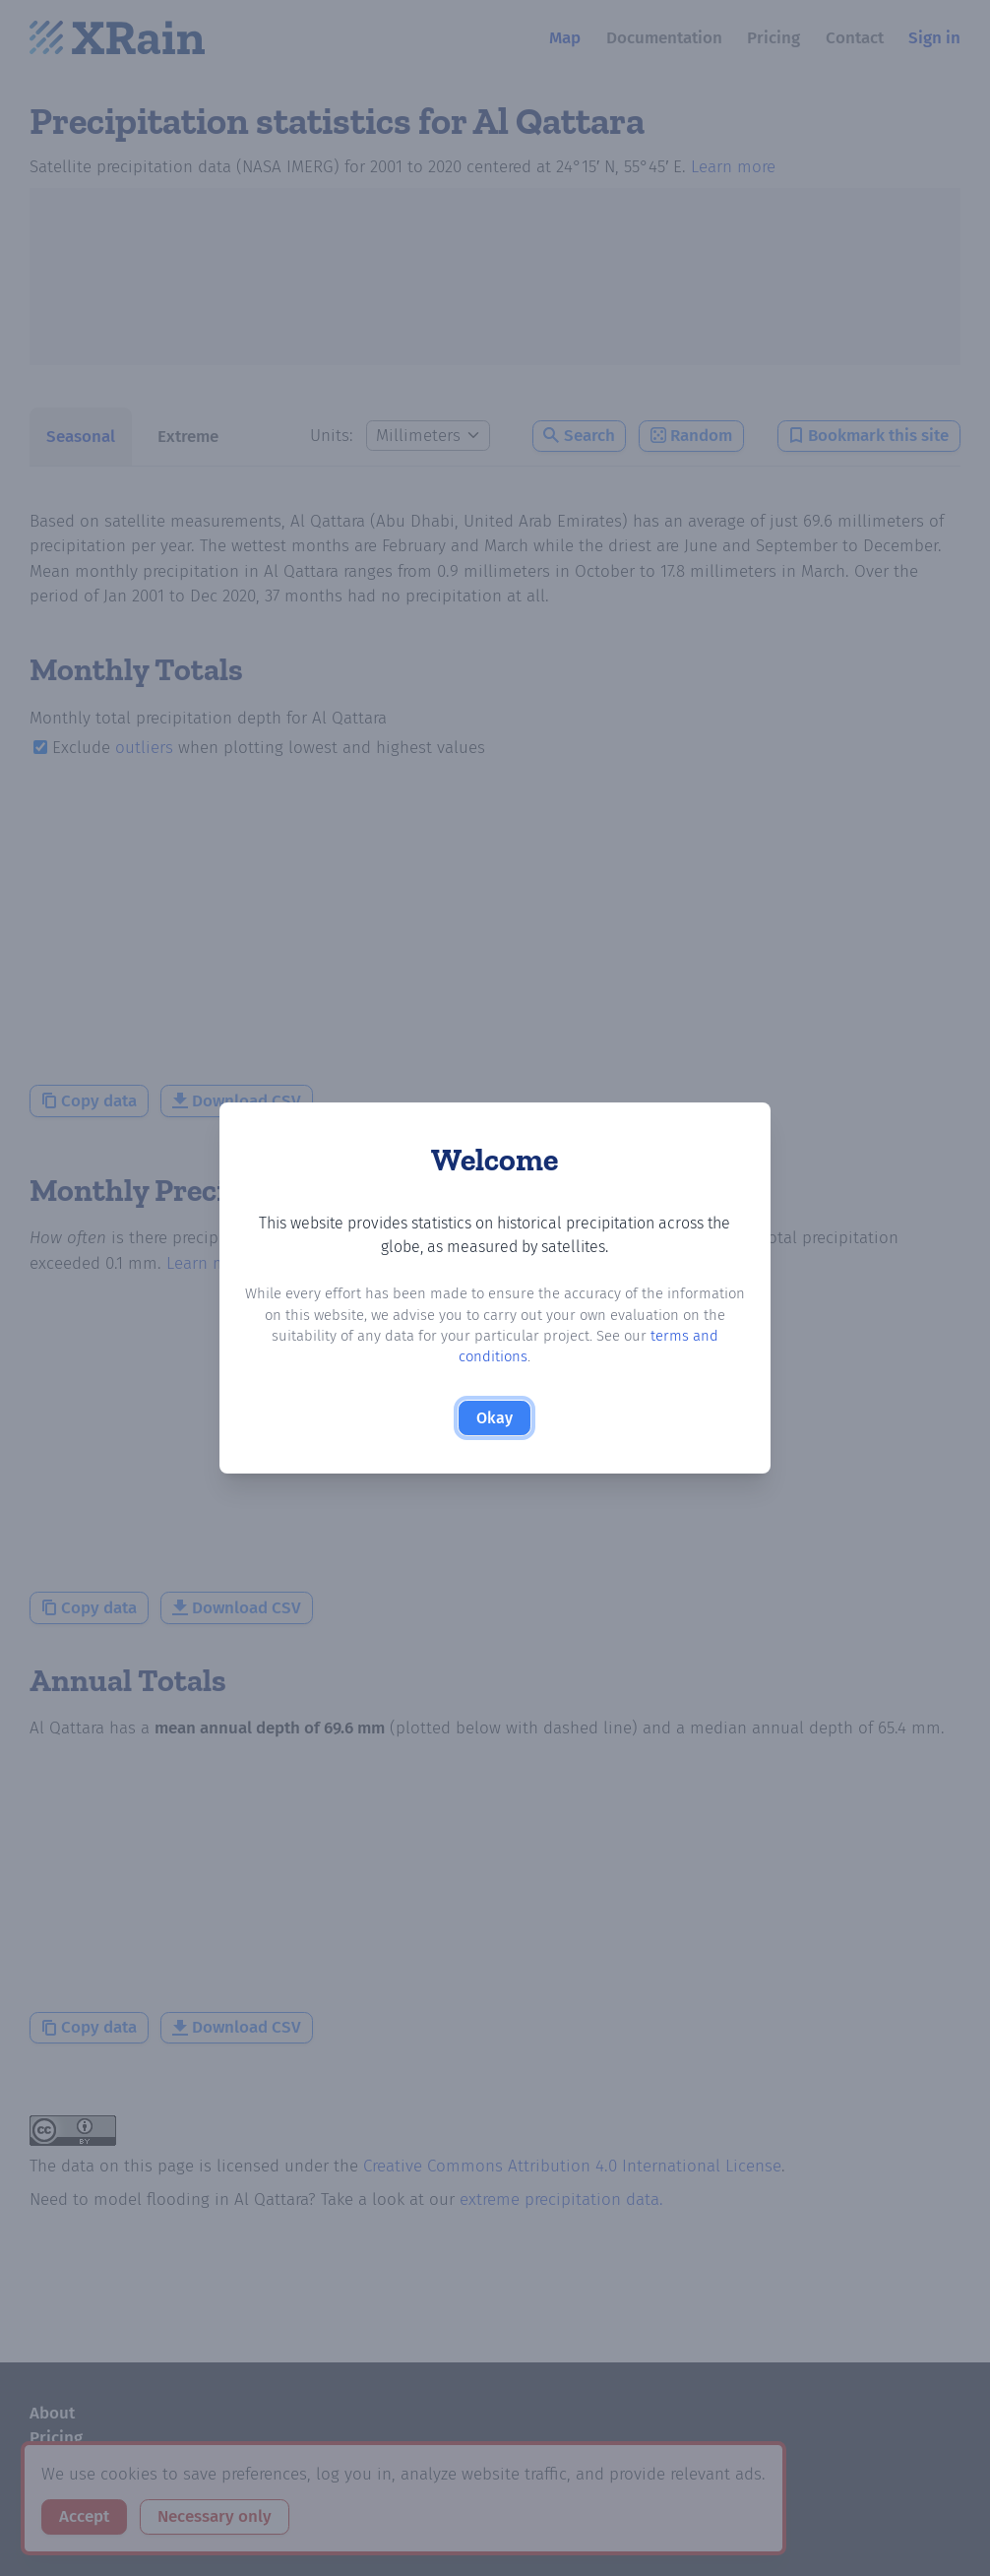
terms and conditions (640, 1347)
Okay (495, 1409)
